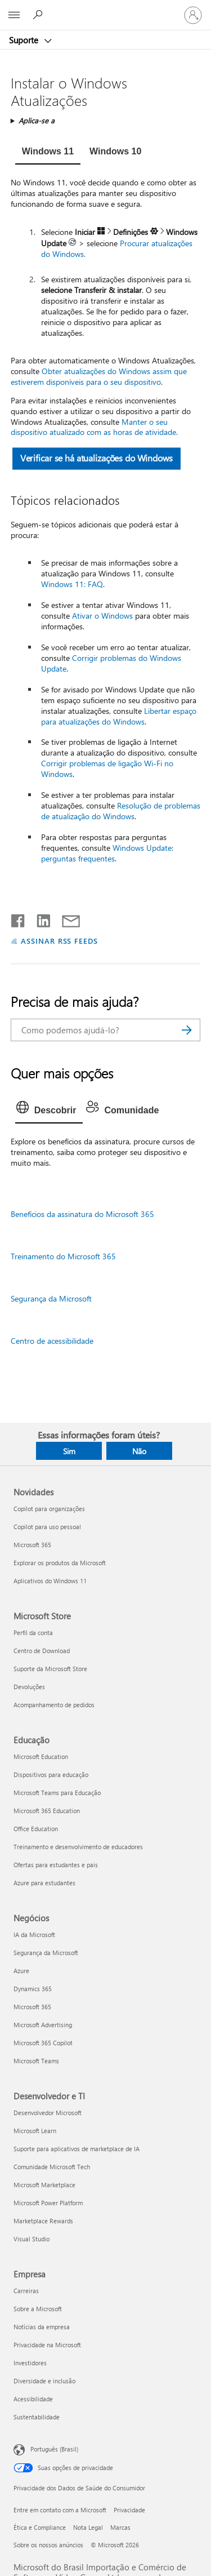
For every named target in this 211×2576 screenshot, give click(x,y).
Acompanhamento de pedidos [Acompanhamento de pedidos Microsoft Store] (54, 1704)
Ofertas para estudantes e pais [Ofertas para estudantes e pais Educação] (56, 1864)
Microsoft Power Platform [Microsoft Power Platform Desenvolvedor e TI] (48, 2203)
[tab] (47, 153)
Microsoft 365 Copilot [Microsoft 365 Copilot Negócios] (43, 2042)
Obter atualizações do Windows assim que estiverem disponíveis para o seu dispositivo (99, 376)
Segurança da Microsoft (51, 1298)
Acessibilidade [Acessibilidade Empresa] (33, 2399)
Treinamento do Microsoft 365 (63, 1256)
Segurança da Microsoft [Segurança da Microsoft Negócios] (46, 1952)
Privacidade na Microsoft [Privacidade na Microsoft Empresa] (47, 2344)
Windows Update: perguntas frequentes (107, 853)
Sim (69, 1451)
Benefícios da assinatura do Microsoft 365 (82, 1214)
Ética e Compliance (40, 2527)
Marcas (120, 2527)
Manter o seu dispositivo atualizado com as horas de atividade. (94, 427)
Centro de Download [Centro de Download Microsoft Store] (42, 1650)
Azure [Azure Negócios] (21, 1970)
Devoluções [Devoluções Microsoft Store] (29, 1686)
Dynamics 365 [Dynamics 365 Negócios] (33, 1988)
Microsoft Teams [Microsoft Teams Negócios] (36, 2061)
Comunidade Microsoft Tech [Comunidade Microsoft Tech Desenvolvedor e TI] (52, 2166)
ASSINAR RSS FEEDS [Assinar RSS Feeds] (59, 940)
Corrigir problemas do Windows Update (111, 663)
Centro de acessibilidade (52, 1340)
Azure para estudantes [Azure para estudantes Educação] (44, 1882)
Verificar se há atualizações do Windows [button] (96, 458)
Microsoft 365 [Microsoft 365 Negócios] (32, 2006)
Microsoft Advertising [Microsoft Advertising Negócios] (43, 2024)
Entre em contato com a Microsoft (60, 2510)
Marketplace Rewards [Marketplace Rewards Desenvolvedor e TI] (43, 2221)
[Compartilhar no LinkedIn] (39, 918)
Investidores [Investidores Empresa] (30, 2363)
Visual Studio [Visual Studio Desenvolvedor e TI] (32, 2239)
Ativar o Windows (102, 615)
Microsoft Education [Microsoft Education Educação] (41, 1756)
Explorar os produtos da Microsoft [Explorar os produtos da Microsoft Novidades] (60, 1562)
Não (139, 1451)
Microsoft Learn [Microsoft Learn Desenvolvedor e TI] (35, 2130)
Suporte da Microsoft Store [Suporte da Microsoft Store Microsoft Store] (50, 1668)
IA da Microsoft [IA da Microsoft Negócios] (34, 1934)
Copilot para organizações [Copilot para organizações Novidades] (49, 1508)
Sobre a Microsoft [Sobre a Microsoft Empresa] (38, 2308)
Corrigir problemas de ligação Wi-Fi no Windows (107, 768)
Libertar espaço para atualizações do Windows (118, 716)
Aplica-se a (37, 120)
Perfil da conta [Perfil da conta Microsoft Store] (33, 1632)
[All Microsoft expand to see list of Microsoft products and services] (14, 15)
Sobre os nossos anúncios (48, 2545)
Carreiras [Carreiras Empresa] (26, 2290)
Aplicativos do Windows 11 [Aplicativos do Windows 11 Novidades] (50, 1580)
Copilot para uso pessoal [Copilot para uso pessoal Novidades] (47, 1526)
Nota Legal (88, 2527)
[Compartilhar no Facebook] (18, 918)
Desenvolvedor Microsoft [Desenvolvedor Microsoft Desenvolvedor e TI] (48, 2112)
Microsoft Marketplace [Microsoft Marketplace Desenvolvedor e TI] (44, 2184)
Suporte (25, 40)
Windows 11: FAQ (72, 584)
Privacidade (129, 2510)
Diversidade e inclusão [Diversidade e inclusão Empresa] (44, 2381)
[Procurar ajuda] (39, 15)
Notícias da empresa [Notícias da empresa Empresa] (42, 2326)
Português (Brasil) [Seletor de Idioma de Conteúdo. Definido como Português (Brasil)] (54, 2449)
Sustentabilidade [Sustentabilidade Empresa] (37, 2417)
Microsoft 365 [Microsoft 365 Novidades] (32, 1544)
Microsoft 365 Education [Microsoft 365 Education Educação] (47, 1810)
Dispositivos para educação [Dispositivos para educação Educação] (51, 1774)
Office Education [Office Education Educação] (36, 1828)
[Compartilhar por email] (66, 918)
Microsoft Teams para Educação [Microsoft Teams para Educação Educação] (57, 1792)
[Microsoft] (105, 8)
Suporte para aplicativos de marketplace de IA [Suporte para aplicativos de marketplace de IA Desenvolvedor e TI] (77, 2148)
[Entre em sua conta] (192, 15)
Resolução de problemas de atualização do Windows (120, 810)
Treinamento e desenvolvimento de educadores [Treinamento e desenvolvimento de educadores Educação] (78, 1846)
